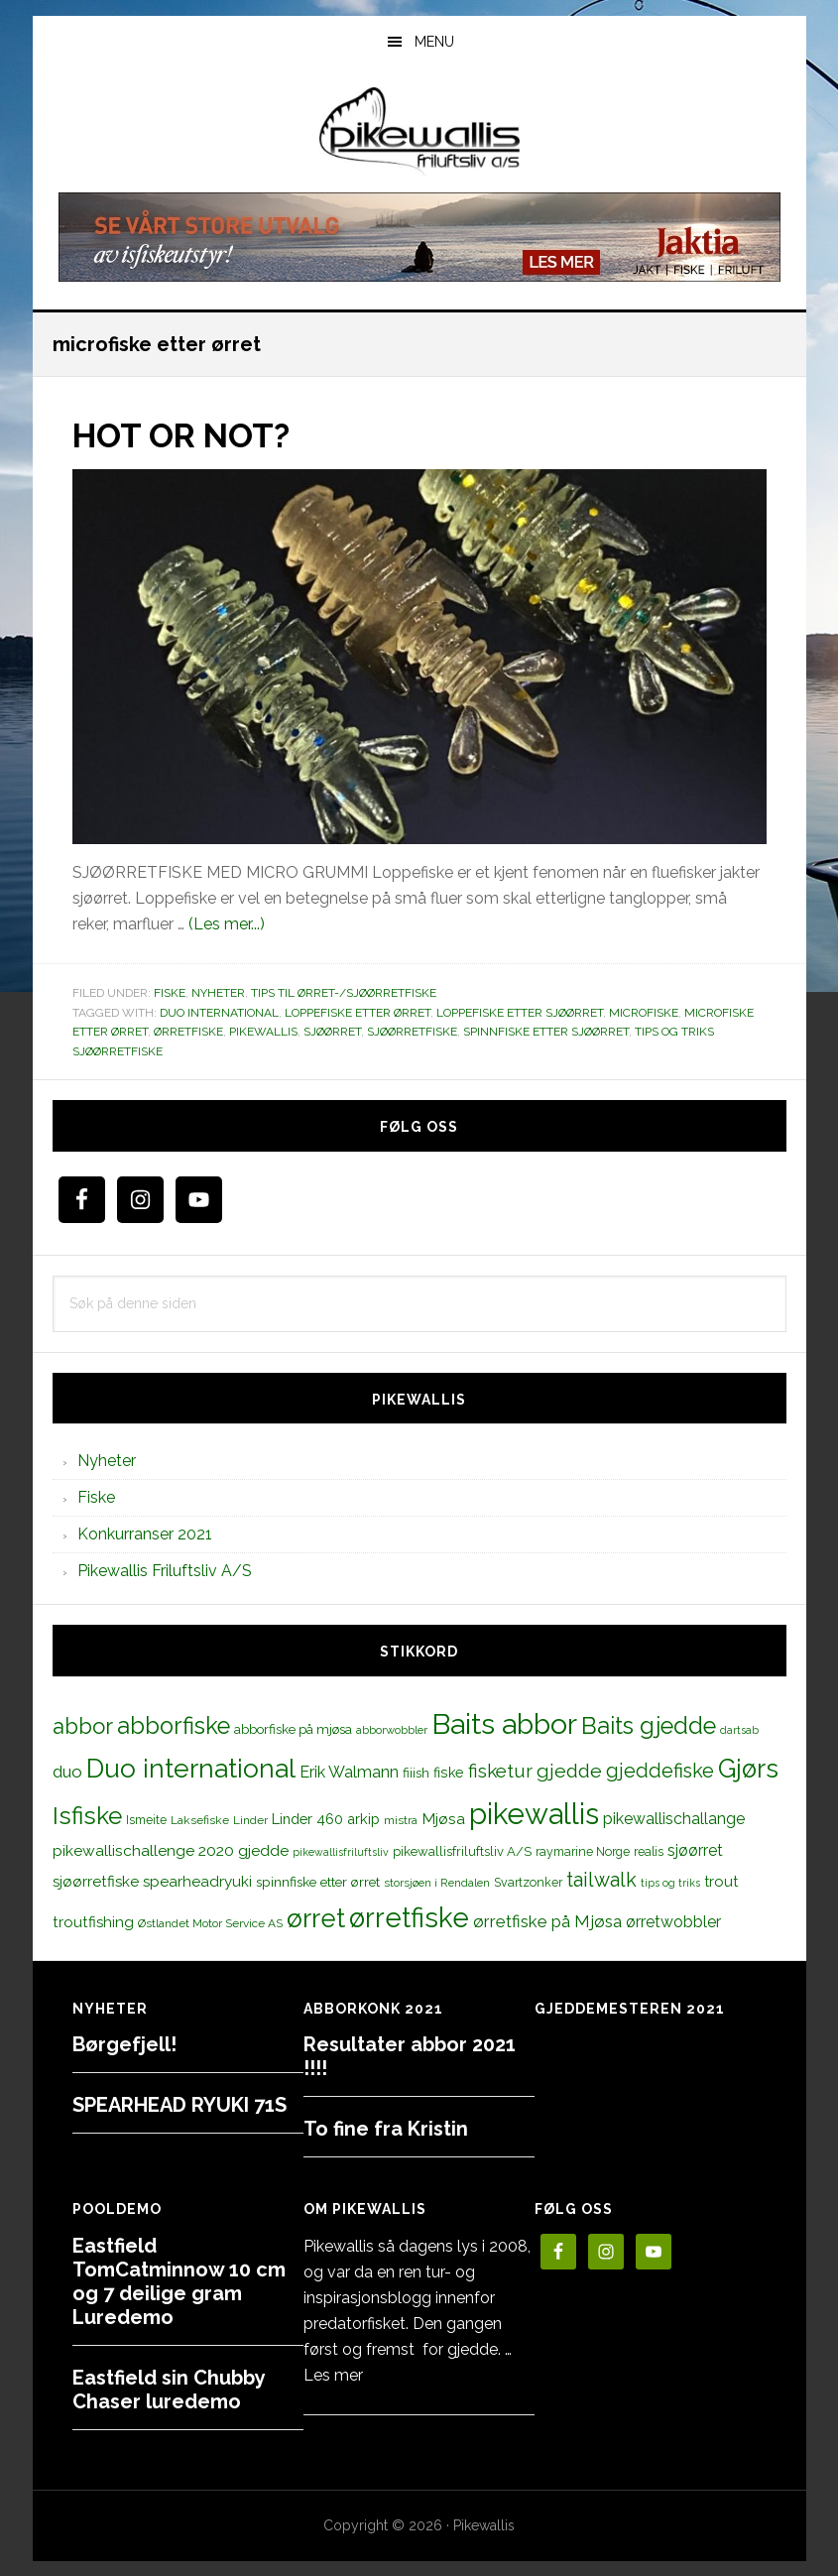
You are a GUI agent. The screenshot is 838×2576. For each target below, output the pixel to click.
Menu (434, 42)
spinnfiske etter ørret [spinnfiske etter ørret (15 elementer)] (318, 1881)
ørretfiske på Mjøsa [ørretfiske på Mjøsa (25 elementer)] (547, 1920)
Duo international (219, 1012)
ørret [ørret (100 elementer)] (316, 1917)
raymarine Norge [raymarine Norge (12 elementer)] (583, 1850)
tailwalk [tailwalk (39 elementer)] (601, 1879)
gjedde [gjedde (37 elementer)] (569, 1770)
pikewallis (263, 1031)
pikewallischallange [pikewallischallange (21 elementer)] (674, 1817)
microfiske (643, 1012)
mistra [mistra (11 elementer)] (401, 1819)
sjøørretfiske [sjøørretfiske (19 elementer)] (96, 1881)
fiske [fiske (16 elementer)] (448, 1771)
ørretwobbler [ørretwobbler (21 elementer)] (673, 1920)
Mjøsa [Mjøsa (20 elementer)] (443, 1817)
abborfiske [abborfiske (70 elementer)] (173, 1726)
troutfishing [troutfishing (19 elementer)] (93, 1921)
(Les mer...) (226, 923)
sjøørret (332, 1031)
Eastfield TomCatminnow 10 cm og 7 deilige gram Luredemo (179, 2281)
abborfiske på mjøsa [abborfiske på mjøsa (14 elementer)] (293, 1729)
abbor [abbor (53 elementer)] (83, 1726)
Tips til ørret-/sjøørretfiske (343, 992)
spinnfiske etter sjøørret (546, 1031)
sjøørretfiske (412, 1031)
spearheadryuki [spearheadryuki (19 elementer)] (197, 1881)
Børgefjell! (124, 2044)
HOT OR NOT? (190, 434)
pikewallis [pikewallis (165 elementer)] (534, 1812)
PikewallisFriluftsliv (419, 132)
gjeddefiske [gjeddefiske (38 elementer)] (660, 1769)
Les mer (333, 2375)
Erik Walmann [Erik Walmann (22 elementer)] (349, 1771)
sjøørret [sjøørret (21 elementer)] (695, 1849)
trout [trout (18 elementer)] (721, 1880)
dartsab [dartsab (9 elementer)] (739, 1730)
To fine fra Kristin (385, 2129)
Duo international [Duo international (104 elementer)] (191, 1767)
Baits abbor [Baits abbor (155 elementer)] (504, 1724)
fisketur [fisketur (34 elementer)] (500, 1769)
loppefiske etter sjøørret (519, 1012)
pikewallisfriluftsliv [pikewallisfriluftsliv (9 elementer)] (341, 1851)
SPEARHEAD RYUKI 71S (179, 2105)
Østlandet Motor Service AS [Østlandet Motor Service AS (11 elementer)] (210, 1922)
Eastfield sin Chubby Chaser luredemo (168, 2389)
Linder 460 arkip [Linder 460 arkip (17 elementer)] (326, 1817)
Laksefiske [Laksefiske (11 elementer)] (200, 1819)
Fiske (169, 992)
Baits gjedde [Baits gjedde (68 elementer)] (648, 1726)
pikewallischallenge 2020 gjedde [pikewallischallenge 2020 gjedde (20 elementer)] (171, 1849)
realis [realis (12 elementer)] (648, 1850)
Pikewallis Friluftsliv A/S (164, 1570)
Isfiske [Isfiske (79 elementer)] (87, 1814)
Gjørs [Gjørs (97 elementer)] (748, 1767)
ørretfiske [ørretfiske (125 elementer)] (409, 1916)
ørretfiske (188, 1031)
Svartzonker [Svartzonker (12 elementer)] (528, 1881)
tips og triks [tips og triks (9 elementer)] (670, 1882)
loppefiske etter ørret (357, 1012)
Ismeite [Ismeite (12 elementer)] (146, 1818)
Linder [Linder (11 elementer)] (250, 1819)
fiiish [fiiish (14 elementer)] (416, 1771)
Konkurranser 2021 (144, 1534)
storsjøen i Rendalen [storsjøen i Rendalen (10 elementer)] (437, 1882)
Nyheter (218, 992)
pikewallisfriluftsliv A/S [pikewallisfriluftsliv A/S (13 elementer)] (462, 1850)
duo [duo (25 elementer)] (67, 1770)
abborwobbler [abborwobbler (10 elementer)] (391, 1730)
